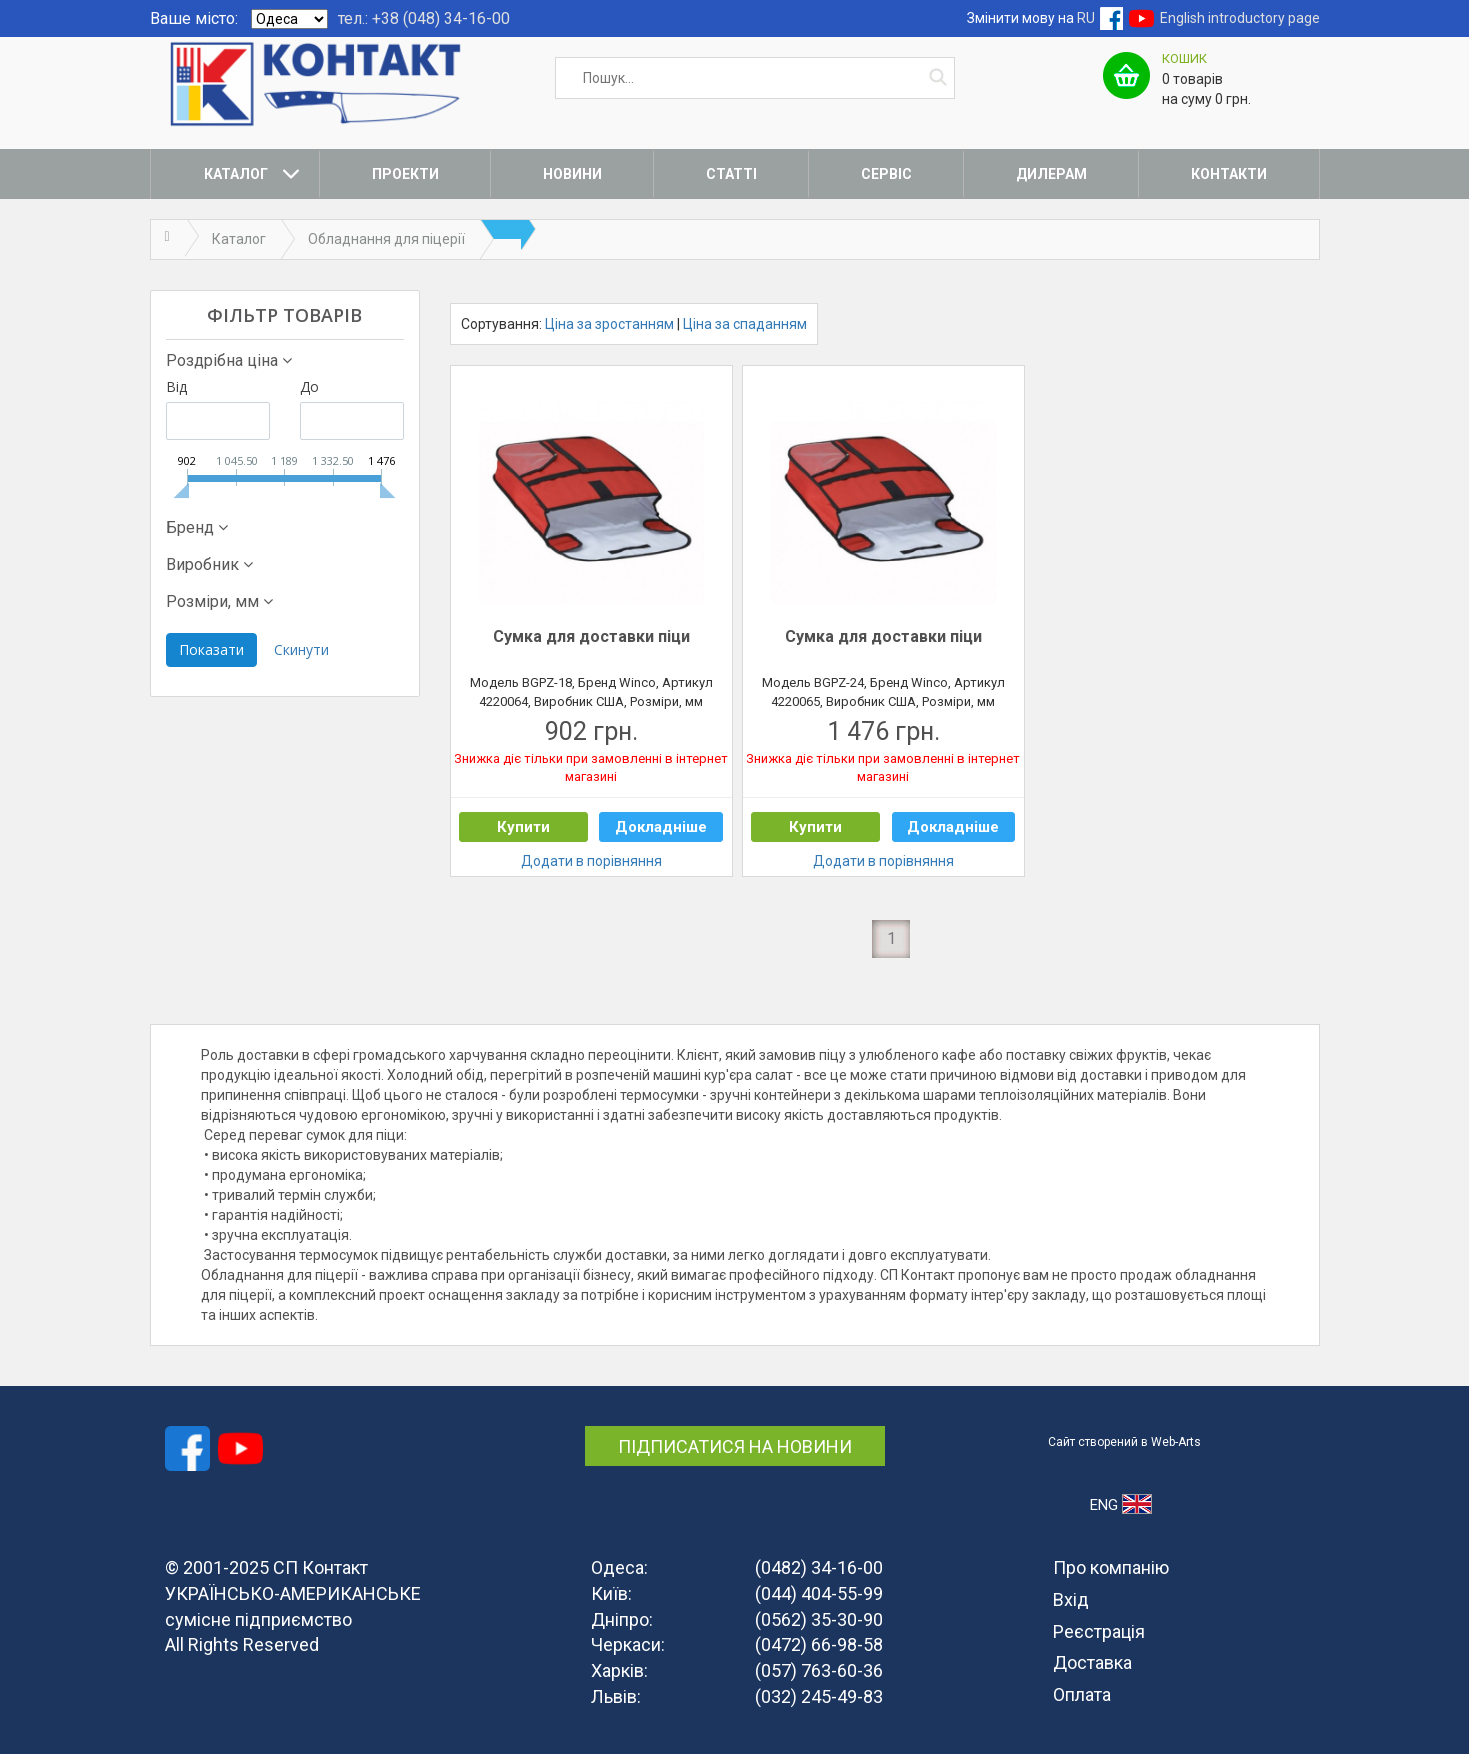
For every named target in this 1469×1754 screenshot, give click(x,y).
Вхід (1071, 1599)
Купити (523, 827)
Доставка (1092, 1662)
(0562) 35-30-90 (819, 1619)
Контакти (1229, 174)
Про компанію (1111, 1567)
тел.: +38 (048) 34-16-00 (424, 18)
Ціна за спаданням (745, 324)
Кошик (1184, 58)
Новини (572, 174)
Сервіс (886, 174)
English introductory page (1240, 18)
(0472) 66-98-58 (819, 1644)
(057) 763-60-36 (819, 1670)
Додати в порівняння (591, 861)
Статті (731, 174)
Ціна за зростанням (609, 324)
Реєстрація (1099, 1631)
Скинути (301, 649)
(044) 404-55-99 (819, 1593)
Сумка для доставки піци (591, 636)
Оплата (1082, 1694)
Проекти (405, 174)
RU (1086, 18)
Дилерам (1051, 174)
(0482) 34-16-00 (819, 1567)
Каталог (236, 174)
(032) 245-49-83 (819, 1696)
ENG (1120, 1504)
